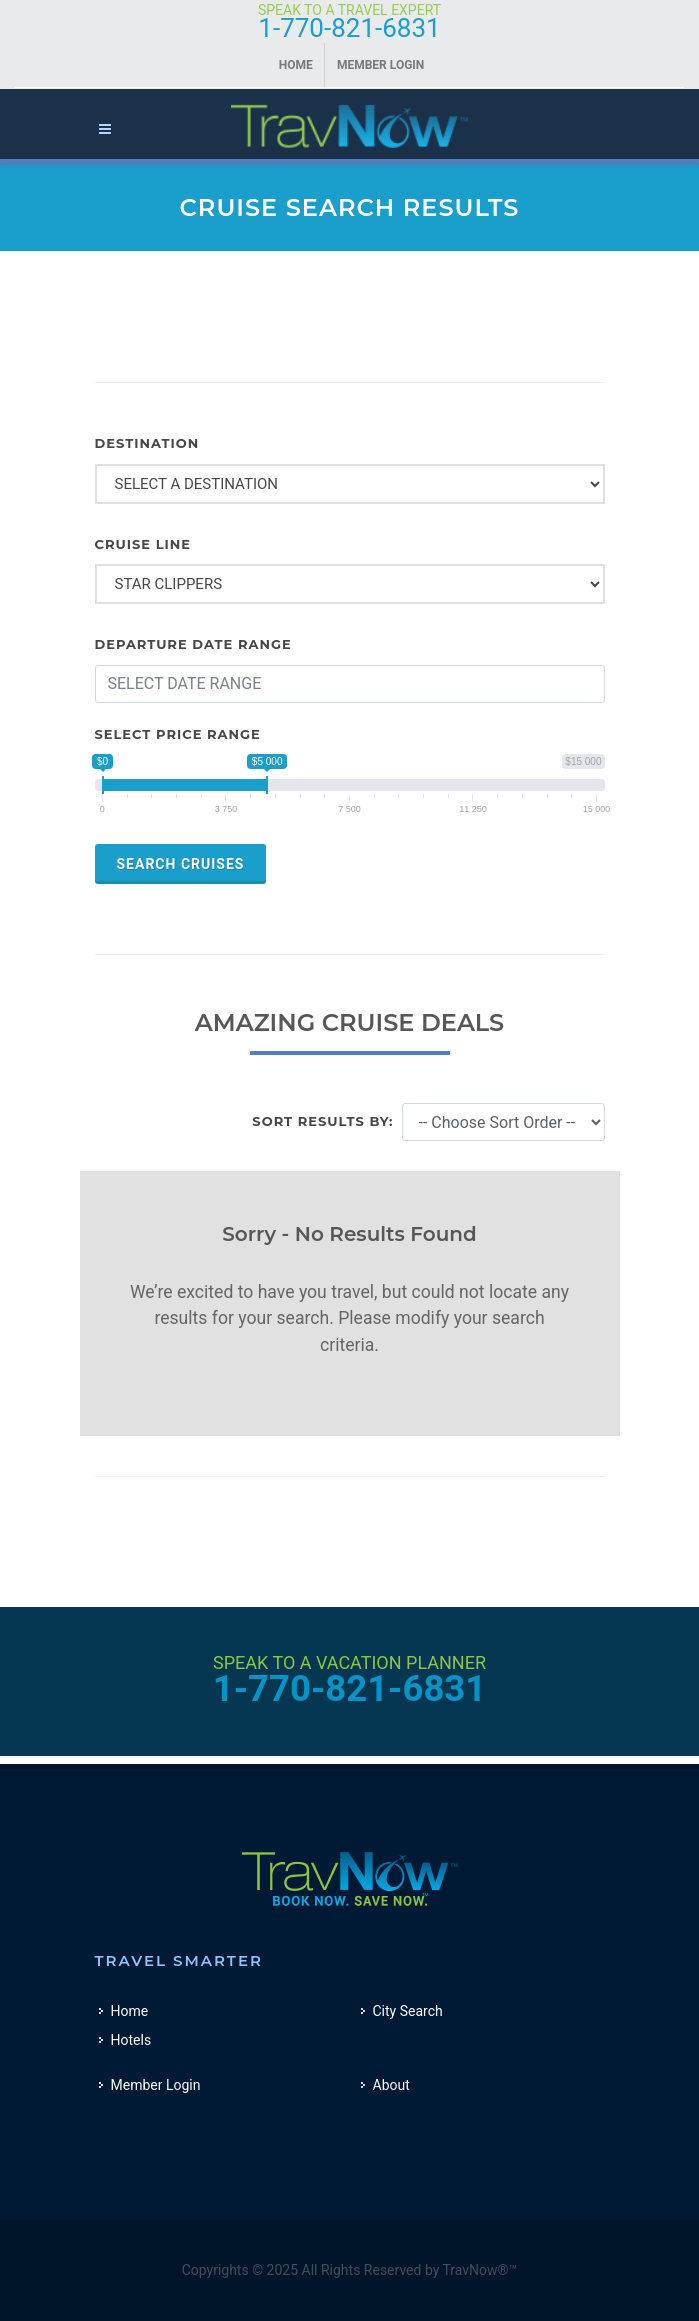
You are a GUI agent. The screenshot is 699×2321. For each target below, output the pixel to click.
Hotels (131, 2040)
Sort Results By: (322, 1121)
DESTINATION (147, 443)
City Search (408, 2011)
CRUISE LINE (143, 544)
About (391, 2085)
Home (296, 65)
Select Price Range (178, 734)
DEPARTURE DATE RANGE (193, 644)
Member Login (380, 65)
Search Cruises (181, 864)
